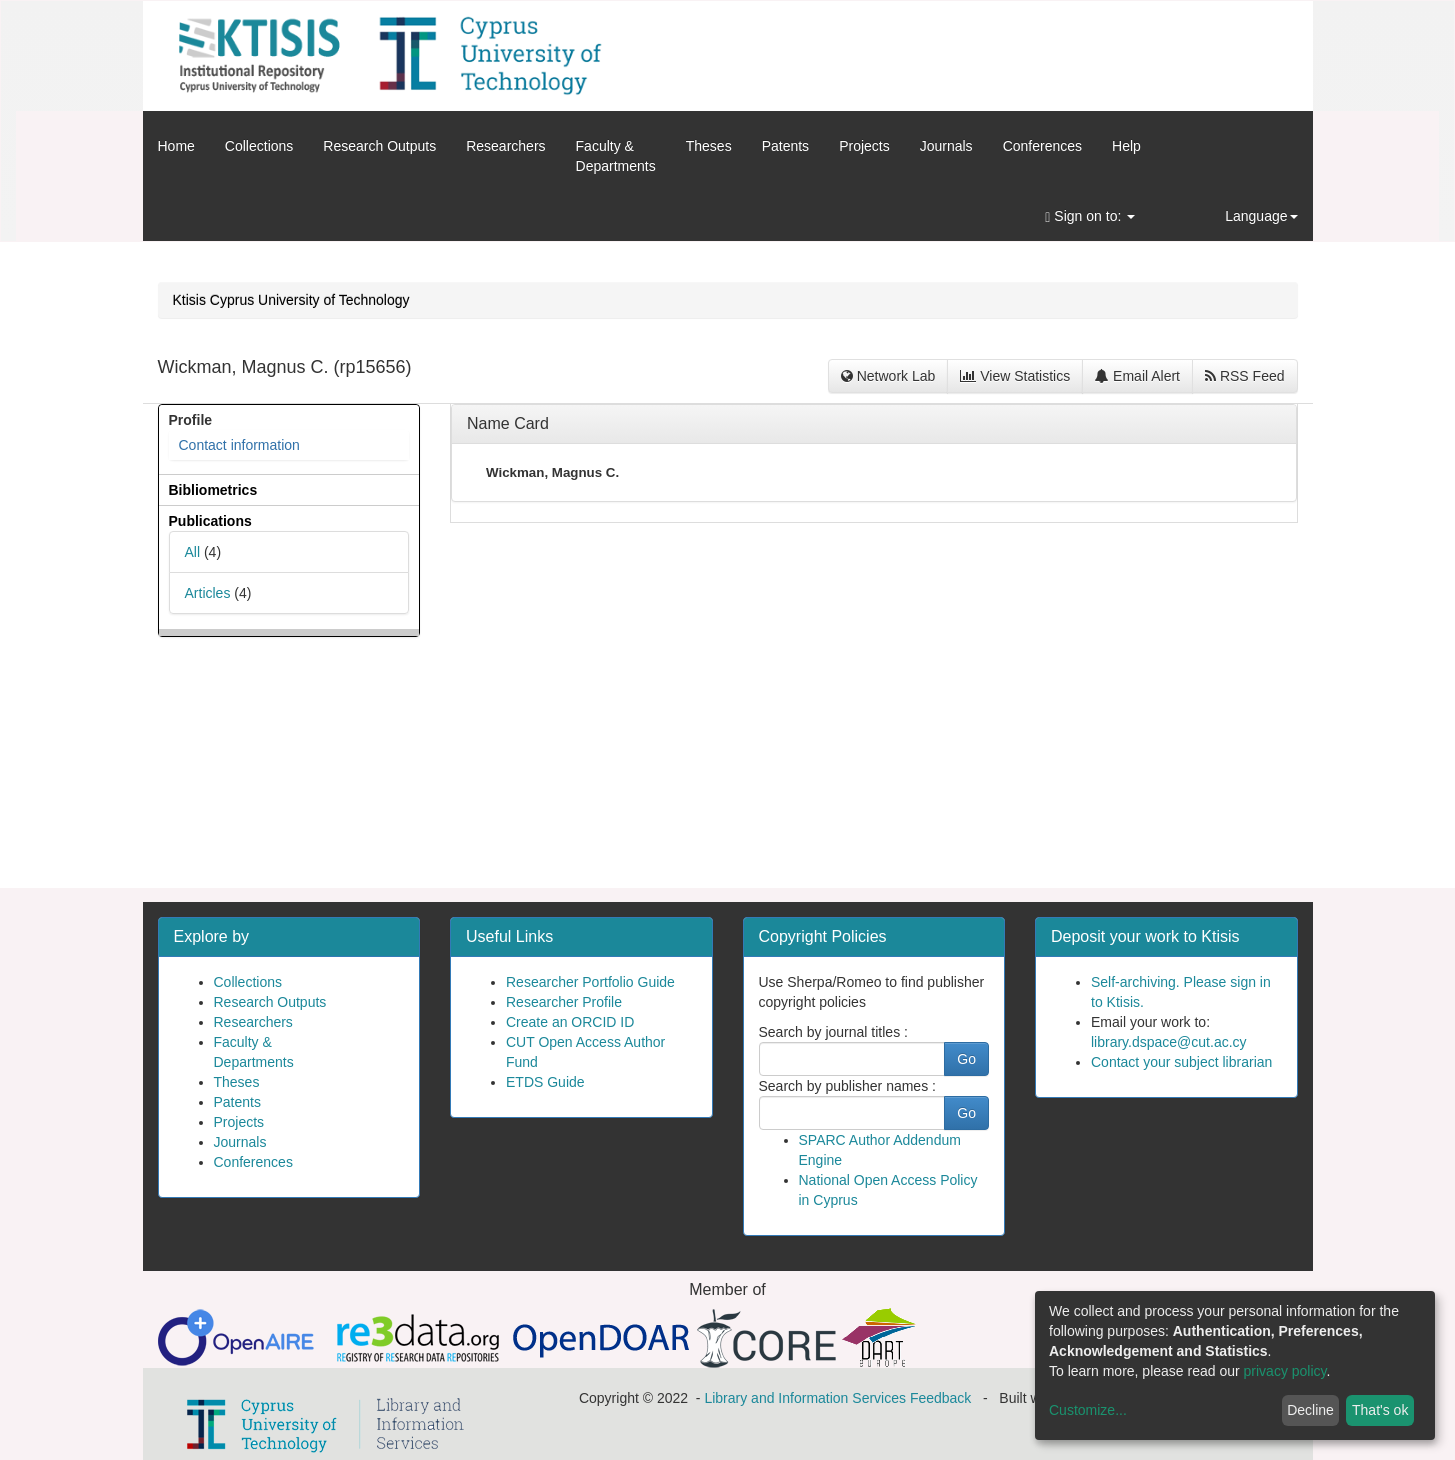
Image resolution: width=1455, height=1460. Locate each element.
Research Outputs (379, 146)
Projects (864, 146)
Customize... (1088, 1410)
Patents (785, 146)
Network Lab (888, 376)
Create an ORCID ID (570, 1022)
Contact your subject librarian (1181, 1062)
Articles (208, 593)
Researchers (505, 146)
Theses (709, 146)
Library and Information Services (805, 1398)
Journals (946, 146)
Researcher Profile (564, 1002)
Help (1126, 146)
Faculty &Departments (616, 156)
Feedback (940, 1398)
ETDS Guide (545, 1082)
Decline (1310, 1410)
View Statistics (1015, 376)
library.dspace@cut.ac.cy (1169, 1042)
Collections (259, 146)
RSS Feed (1244, 376)
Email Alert (1137, 376)
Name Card (508, 423)
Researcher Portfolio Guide (590, 982)
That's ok (1380, 1410)
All (193, 552)
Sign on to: (1090, 216)
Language (1261, 216)
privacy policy (1285, 1371)
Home (176, 146)
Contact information (239, 445)
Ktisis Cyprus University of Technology (291, 300)
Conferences (1042, 146)
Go (966, 1059)
